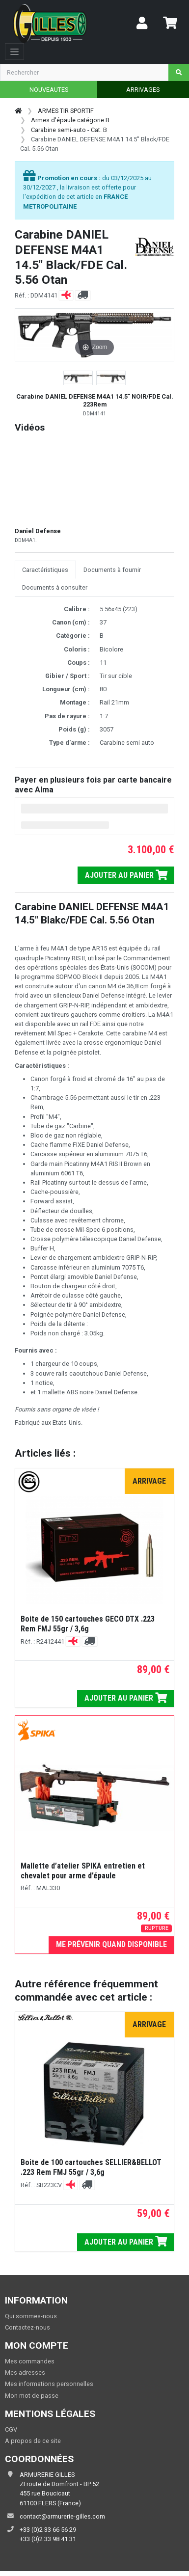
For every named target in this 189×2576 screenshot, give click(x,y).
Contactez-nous (27, 2327)
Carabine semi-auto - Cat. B (69, 130)
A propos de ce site (33, 2440)
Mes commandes (29, 2361)
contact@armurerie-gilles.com (62, 2516)
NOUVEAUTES (48, 89)
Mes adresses (25, 2372)
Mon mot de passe (31, 2395)
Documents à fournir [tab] (112, 569)
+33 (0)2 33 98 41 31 (48, 2539)
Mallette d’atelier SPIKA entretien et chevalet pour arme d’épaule (83, 1870)
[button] (78, 378)
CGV (11, 2429)
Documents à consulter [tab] (54, 587)
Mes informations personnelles (49, 2383)
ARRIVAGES (143, 89)
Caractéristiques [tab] (45, 569)
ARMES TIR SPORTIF (66, 110)
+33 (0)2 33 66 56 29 (48, 2529)
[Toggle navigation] (14, 51)
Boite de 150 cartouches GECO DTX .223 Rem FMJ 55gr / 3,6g (88, 1623)
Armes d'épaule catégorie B (70, 120)
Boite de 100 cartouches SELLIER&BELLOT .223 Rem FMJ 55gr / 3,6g (91, 2167)
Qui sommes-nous (31, 2316)
